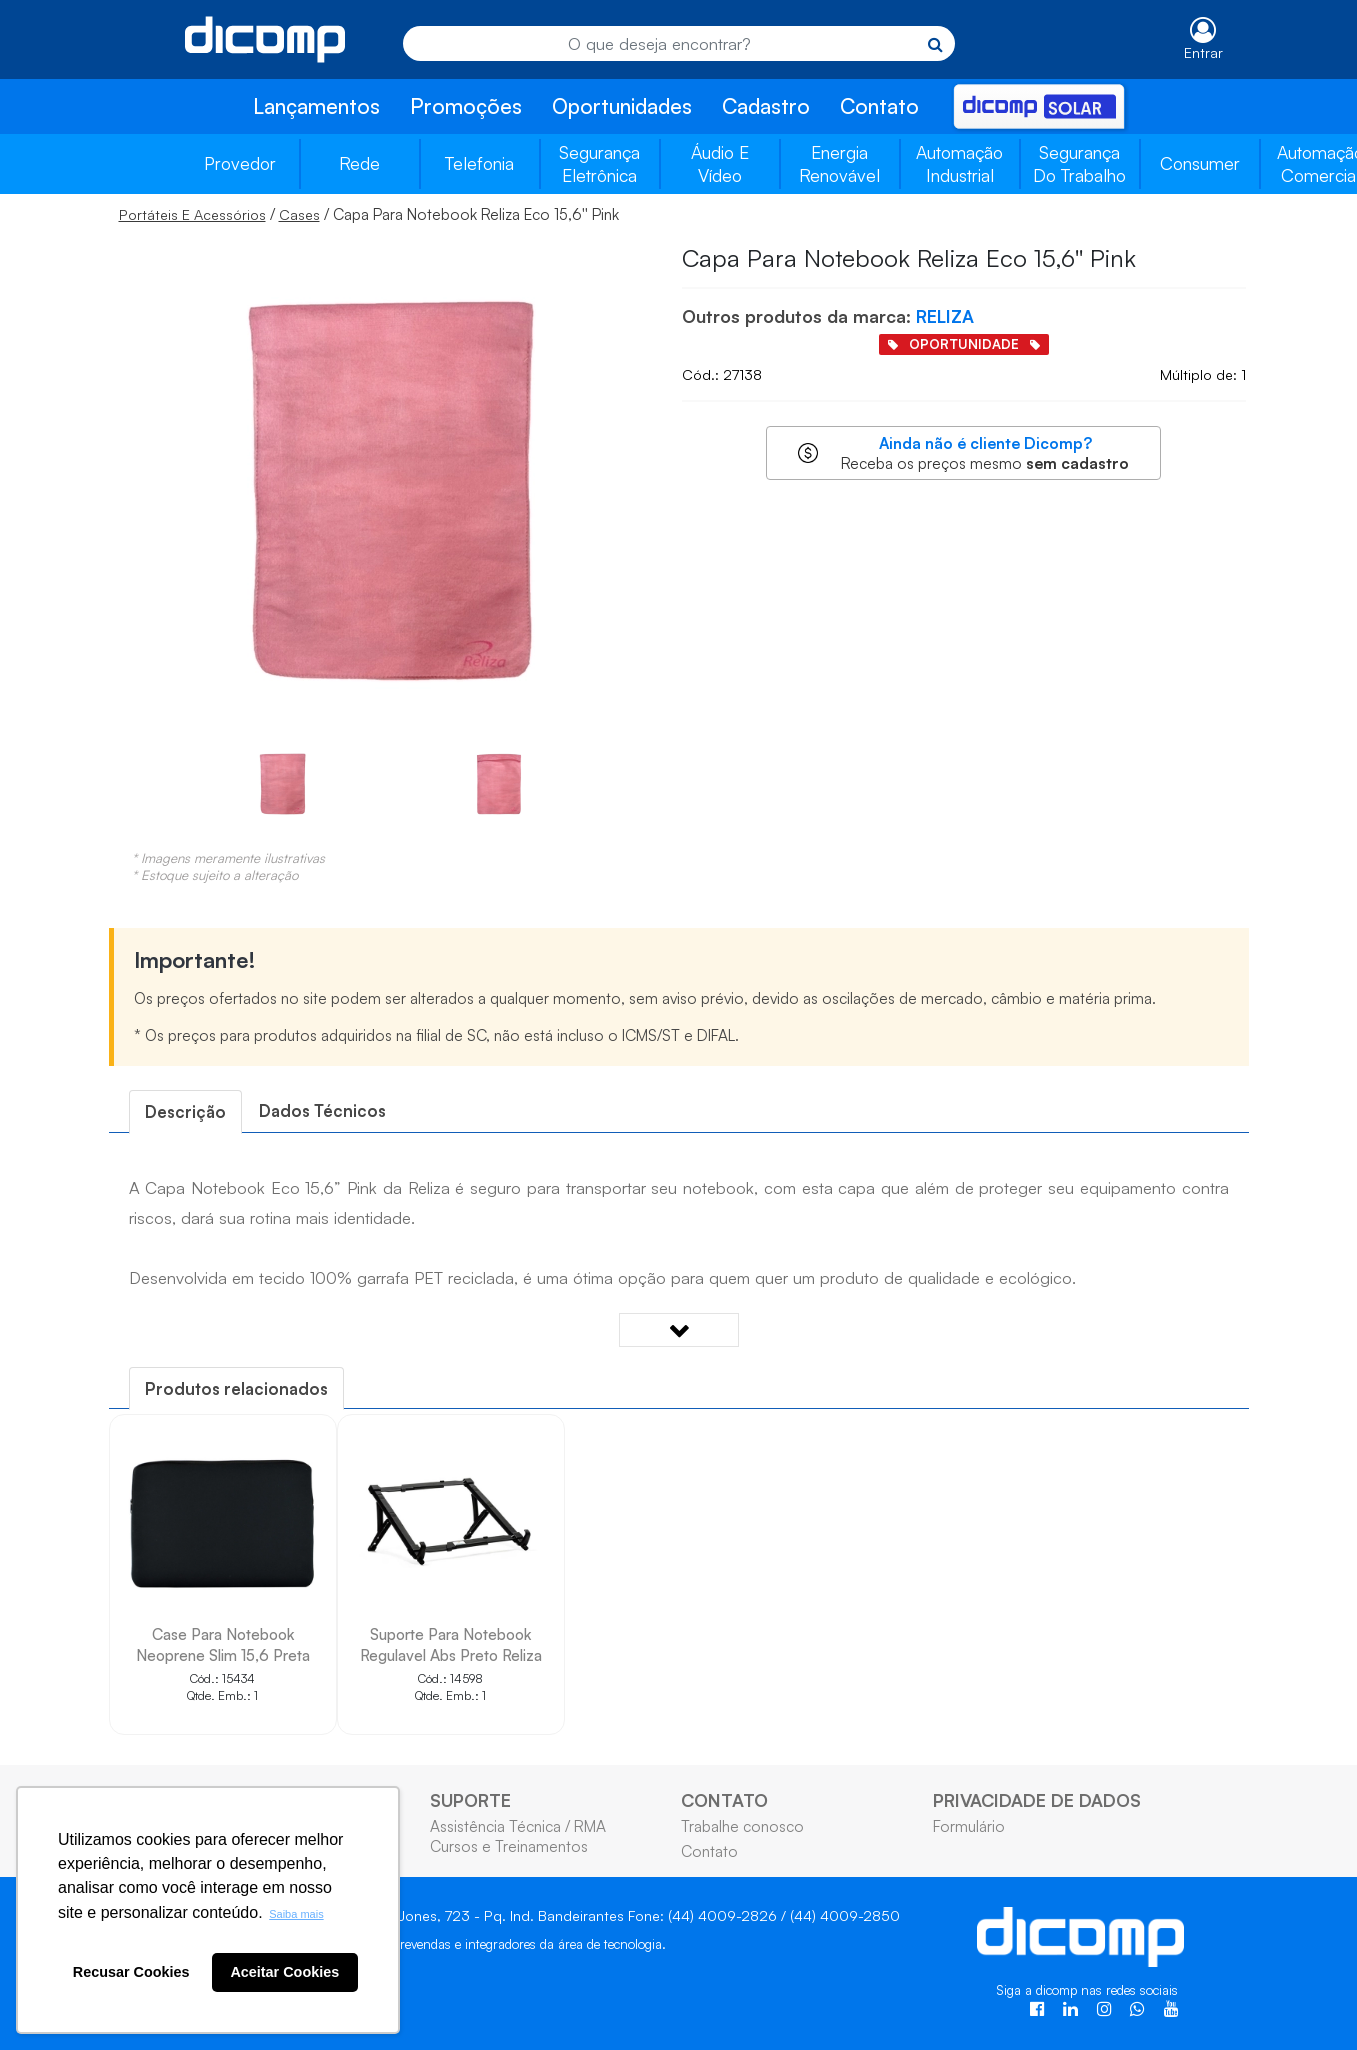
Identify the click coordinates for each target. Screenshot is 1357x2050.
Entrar (1203, 52)
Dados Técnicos (322, 1110)
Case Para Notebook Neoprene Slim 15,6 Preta (223, 1644)
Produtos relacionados (236, 1388)
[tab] (185, 1111)
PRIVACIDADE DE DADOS (1037, 1800)
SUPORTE (470, 1800)
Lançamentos (316, 106)
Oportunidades (622, 106)
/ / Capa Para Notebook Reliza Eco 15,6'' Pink (369, 214)
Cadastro (766, 106)
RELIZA (945, 316)
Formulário (969, 1826)
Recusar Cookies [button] (131, 1972)
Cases (299, 214)
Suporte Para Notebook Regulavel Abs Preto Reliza (451, 1644)
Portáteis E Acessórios (192, 214)
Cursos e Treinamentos (509, 1846)
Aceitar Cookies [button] (284, 1972)
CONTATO (724, 1800)
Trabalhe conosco (742, 1826)
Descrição (185, 1111)
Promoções (466, 106)
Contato (879, 106)
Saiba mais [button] (296, 1914)
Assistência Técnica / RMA (518, 1826)
